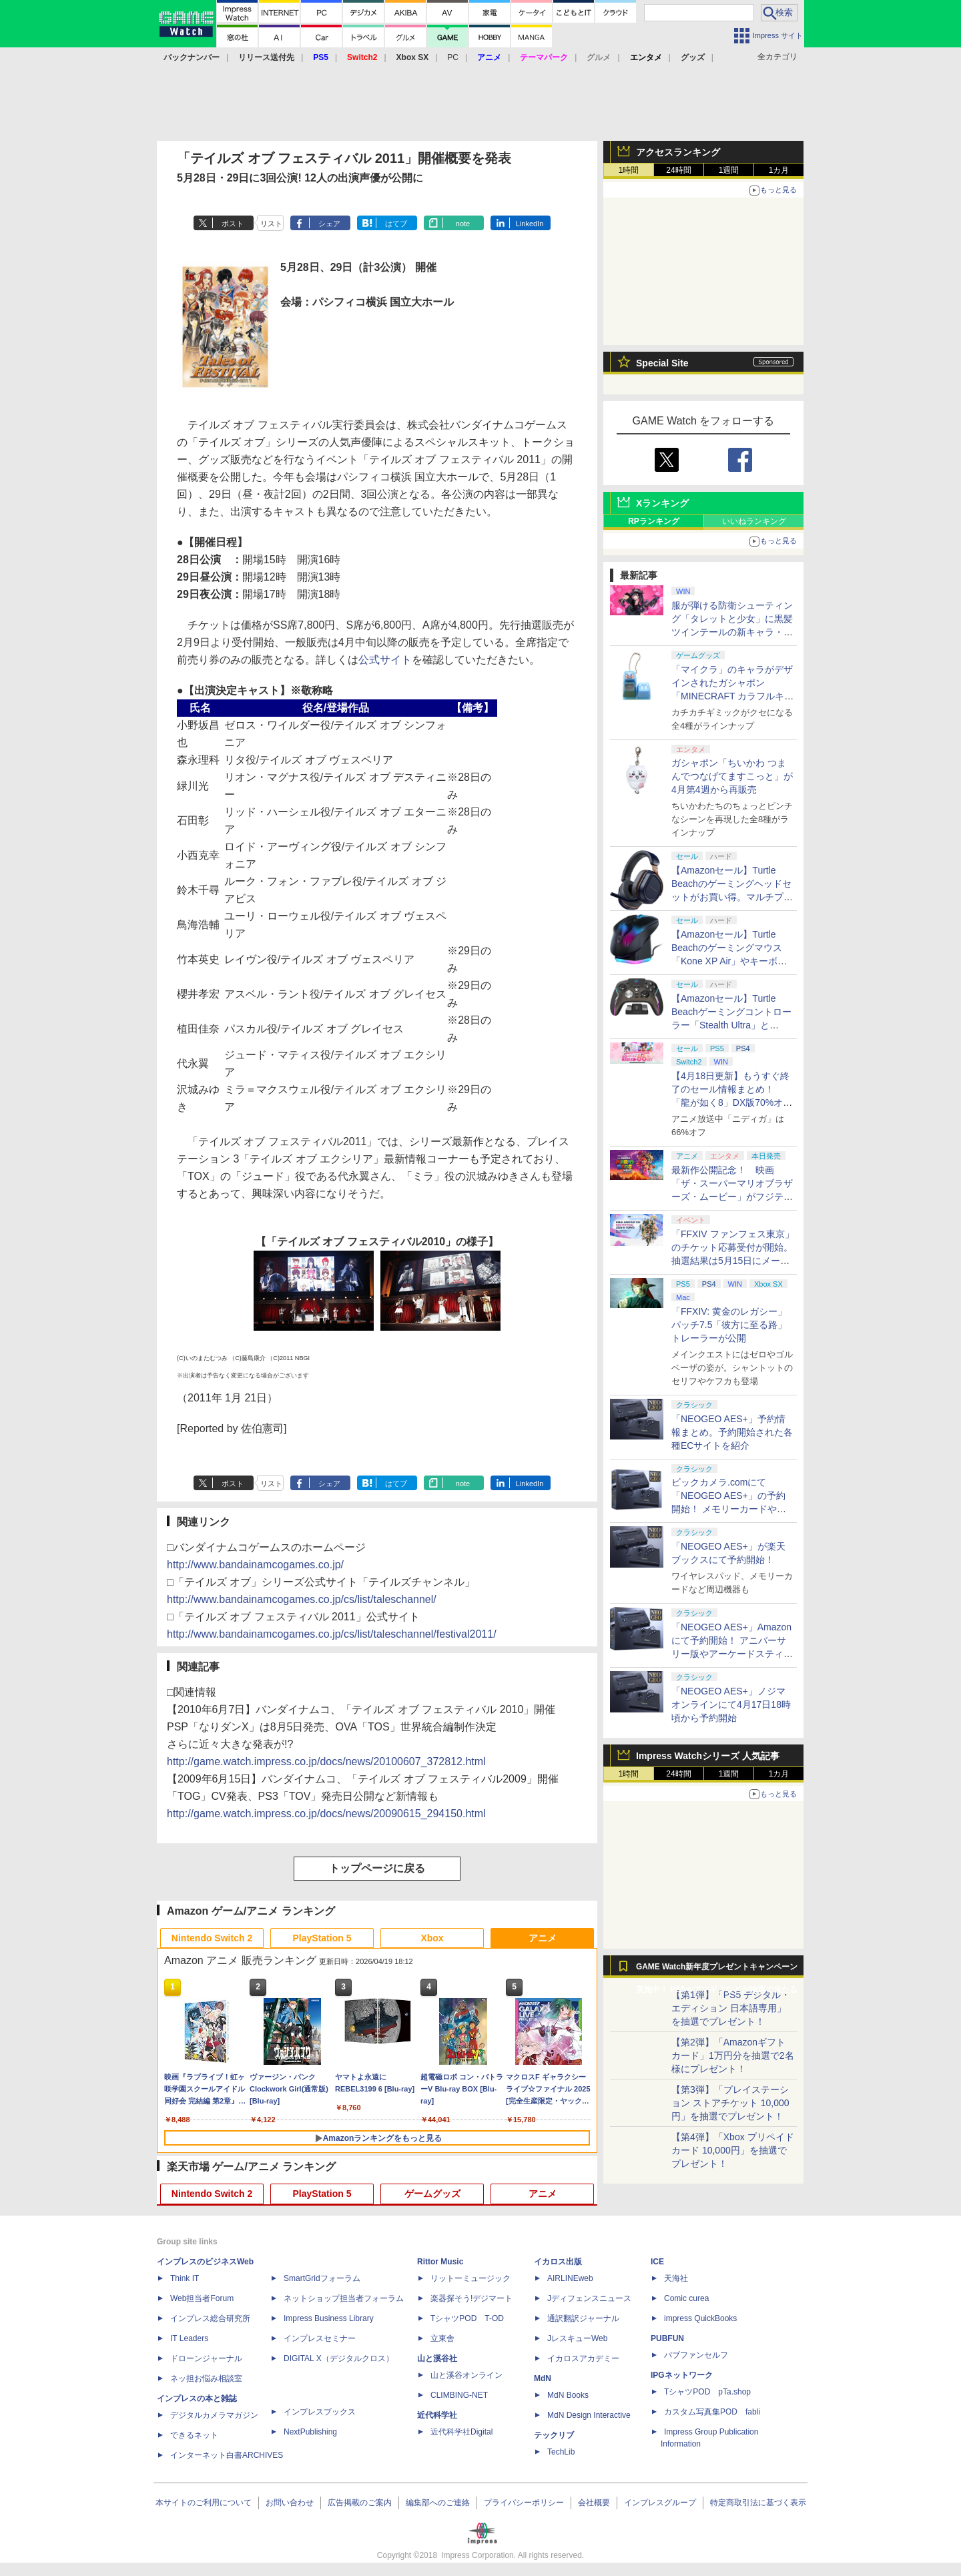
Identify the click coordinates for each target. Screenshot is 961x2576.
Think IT (184, 2278)
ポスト (233, 224)
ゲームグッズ (432, 2193)
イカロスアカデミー (583, 2358)
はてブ (396, 224)
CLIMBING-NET (459, 2395)
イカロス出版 (558, 2261)
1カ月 (779, 170)
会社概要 (594, 2502)
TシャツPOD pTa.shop (707, 2391)
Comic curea (686, 2298)
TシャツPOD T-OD (467, 2318)
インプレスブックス (320, 2412)
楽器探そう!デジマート (471, 2298)
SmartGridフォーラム (322, 2278)
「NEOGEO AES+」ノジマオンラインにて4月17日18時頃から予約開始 (731, 1704)
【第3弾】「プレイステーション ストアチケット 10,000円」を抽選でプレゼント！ (730, 2103)
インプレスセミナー (320, 2338)
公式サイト (385, 659)
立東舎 (442, 2338)
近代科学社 (437, 2415)
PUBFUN (667, 2338)
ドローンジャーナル (206, 2358)
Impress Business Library (329, 2318)
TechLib (561, 2452)
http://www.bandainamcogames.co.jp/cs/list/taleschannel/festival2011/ (332, 1634)
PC (452, 57)
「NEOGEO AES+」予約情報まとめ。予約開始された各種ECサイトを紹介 (732, 1432)
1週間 (729, 170)
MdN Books (568, 2395)
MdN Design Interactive (589, 2415)
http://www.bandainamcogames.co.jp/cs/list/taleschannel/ (301, 1599)
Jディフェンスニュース (589, 2298)
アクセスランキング (678, 152)
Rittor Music (440, 2261)
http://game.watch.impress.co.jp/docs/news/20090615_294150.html (326, 1813)
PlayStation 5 (322, 1938)
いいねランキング (754, 521)
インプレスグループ (660, 2502)
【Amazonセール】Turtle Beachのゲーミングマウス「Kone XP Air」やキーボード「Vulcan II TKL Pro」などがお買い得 (730, 961)
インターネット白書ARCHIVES (226, 2455)
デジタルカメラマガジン (214, 2415)
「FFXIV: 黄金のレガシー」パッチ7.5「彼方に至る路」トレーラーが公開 (729, 1324)
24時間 (678, 170)
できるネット (194, 2435)
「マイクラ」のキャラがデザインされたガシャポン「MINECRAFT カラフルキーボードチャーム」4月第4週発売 (732, 696)
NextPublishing (310, 2432)
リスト (271, 224)
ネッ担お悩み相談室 (206, 2378)
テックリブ (554, 2435)
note (463, 224)
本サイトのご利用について (203, 2502)
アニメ (543, 1938)
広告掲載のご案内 (360, 2502)
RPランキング (653, 521)
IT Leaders (189, 2338)
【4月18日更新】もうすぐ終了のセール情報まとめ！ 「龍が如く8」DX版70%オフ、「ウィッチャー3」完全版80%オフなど (730, 1102)
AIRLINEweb (570, 2278)
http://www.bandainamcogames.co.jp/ (255, 1564)
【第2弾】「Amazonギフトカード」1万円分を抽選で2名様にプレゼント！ (732, 2055)
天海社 (676, 2278)
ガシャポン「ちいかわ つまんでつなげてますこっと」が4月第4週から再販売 (732, 776)
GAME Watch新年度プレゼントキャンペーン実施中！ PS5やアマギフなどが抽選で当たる (716, 1970)
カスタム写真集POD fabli (712, 2412)
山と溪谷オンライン (466, 2375)
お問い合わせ (290, 2502)
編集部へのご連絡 (438, 2502)
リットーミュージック (470, 2278)
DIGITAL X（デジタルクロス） (339, 2358)
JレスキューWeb (577, 2338)
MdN (542, 2378)
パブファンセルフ (696, 2355)
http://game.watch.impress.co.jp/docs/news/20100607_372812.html (326, 1761)
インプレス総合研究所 (210, 2318)
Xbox (431, 1938)
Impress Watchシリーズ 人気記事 (707, 1755)
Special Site (662, 363)
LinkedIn (530, 224)
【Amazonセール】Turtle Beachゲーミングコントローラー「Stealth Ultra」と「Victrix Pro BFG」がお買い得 (731, 1025)
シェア (329, 224)
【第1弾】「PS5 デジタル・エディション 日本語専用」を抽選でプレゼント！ (730, 2008)
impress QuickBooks (700, 2318)
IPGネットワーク (682, 2375)
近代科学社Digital (461, 2432)
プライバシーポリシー (524, 2502)
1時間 (629, 170)
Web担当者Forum (202, 2298)
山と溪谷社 (437, 2358)
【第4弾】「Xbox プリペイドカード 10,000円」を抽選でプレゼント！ (732, 2150)
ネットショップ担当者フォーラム (344, 2298)
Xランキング (662, 503)
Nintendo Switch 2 (212, 1938)
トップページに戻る (377, 1868)
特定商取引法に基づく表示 (758, 2502)
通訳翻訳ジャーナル (583, 2318)
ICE (657, 2261)
